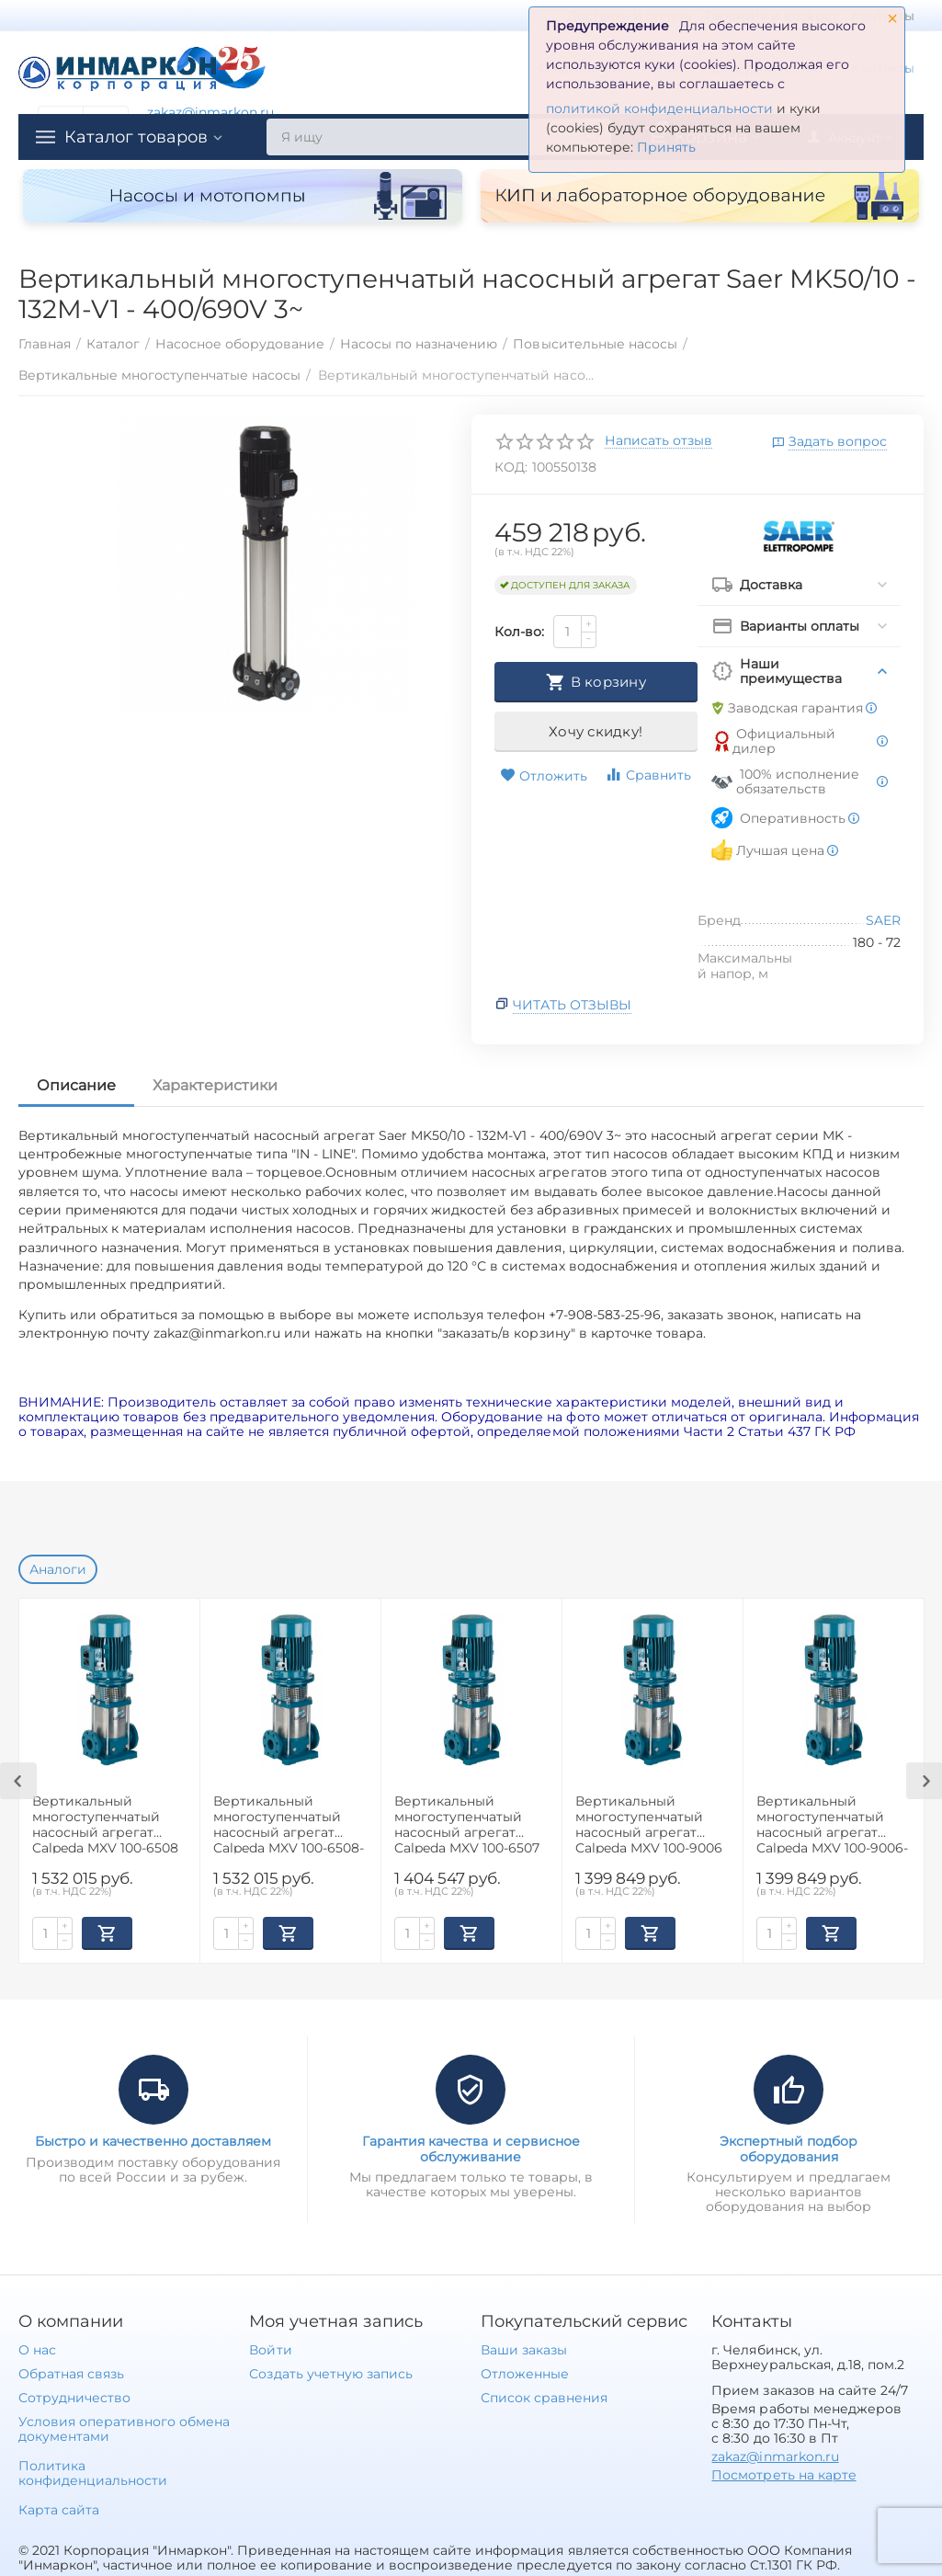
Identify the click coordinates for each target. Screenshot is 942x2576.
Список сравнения (544, 2397)
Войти (270, 2350)
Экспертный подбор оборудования (788, 2148)
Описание (76, 1085)
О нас (37, 2350)
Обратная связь (71, 2373)
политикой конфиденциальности (659, 108)
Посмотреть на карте (783, 2475)
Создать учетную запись (330, 2373)
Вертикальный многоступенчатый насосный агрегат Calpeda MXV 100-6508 (105, 1823)
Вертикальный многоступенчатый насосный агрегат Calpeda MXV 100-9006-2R (832, 1823)
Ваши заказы (524, 2350)
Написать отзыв (658, 441)
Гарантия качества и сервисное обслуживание (470, 2148)
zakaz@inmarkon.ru (210, 112)
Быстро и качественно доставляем (153, 2141)
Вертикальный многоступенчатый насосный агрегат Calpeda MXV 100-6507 (466, 1823)
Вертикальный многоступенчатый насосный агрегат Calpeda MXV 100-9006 (648, 1823)
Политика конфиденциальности (92, 2473)
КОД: (511, 467)
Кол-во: (519, 631)
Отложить (543, 776)
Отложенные (525, 2373)
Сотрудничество (74, 2397)
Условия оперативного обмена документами (124, 2429)
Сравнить (648, 774)
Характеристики (215, 1085)
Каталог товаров (136, 137)
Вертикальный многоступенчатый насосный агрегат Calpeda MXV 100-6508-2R (288, 1823)
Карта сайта (58, 2510)
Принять (666, 147)
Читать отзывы (572, 1005)
